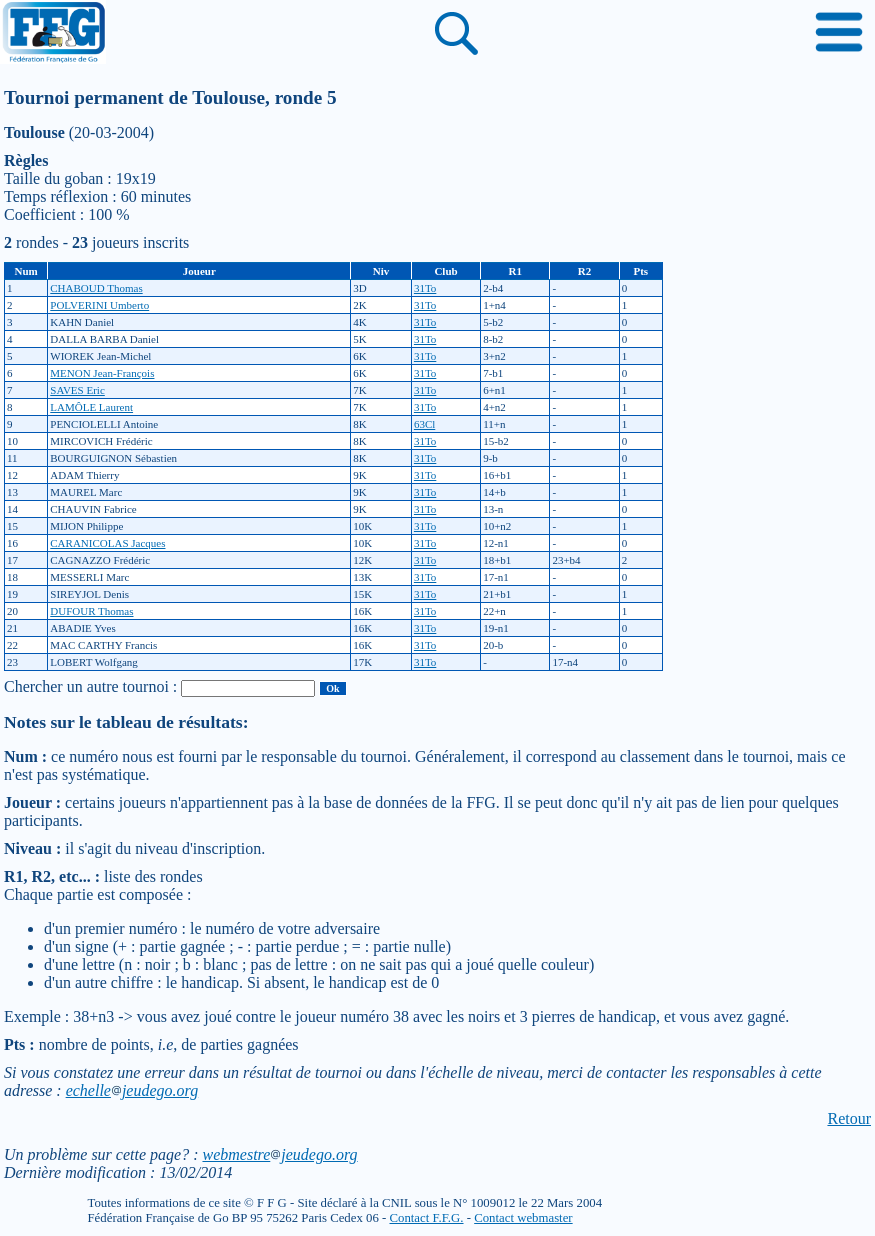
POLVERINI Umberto (99, 305)
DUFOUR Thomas (91, 611)
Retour (849, 1118)
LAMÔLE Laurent (91, 407)
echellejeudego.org (132, 1090)
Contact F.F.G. (426, 1218)
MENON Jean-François (102, 373)
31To (425, 288)
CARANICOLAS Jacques (107, 543)
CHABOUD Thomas (96, 288)
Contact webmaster (523, 1218)
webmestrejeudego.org (279, 1154)
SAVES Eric (77, 390)
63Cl (424, 424)
